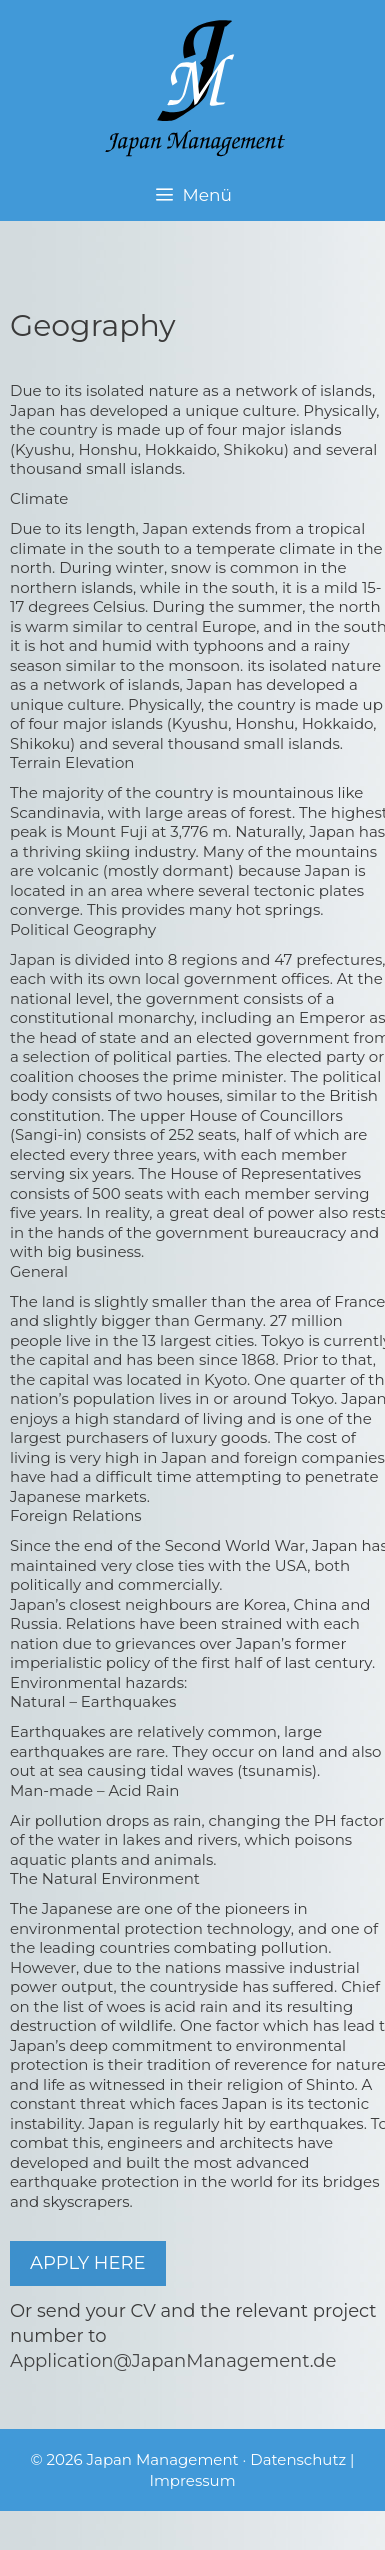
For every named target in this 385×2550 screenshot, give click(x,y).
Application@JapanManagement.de (173, 2361)
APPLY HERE (88, 2263)
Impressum (192, 2480)
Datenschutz (298, 2459)
